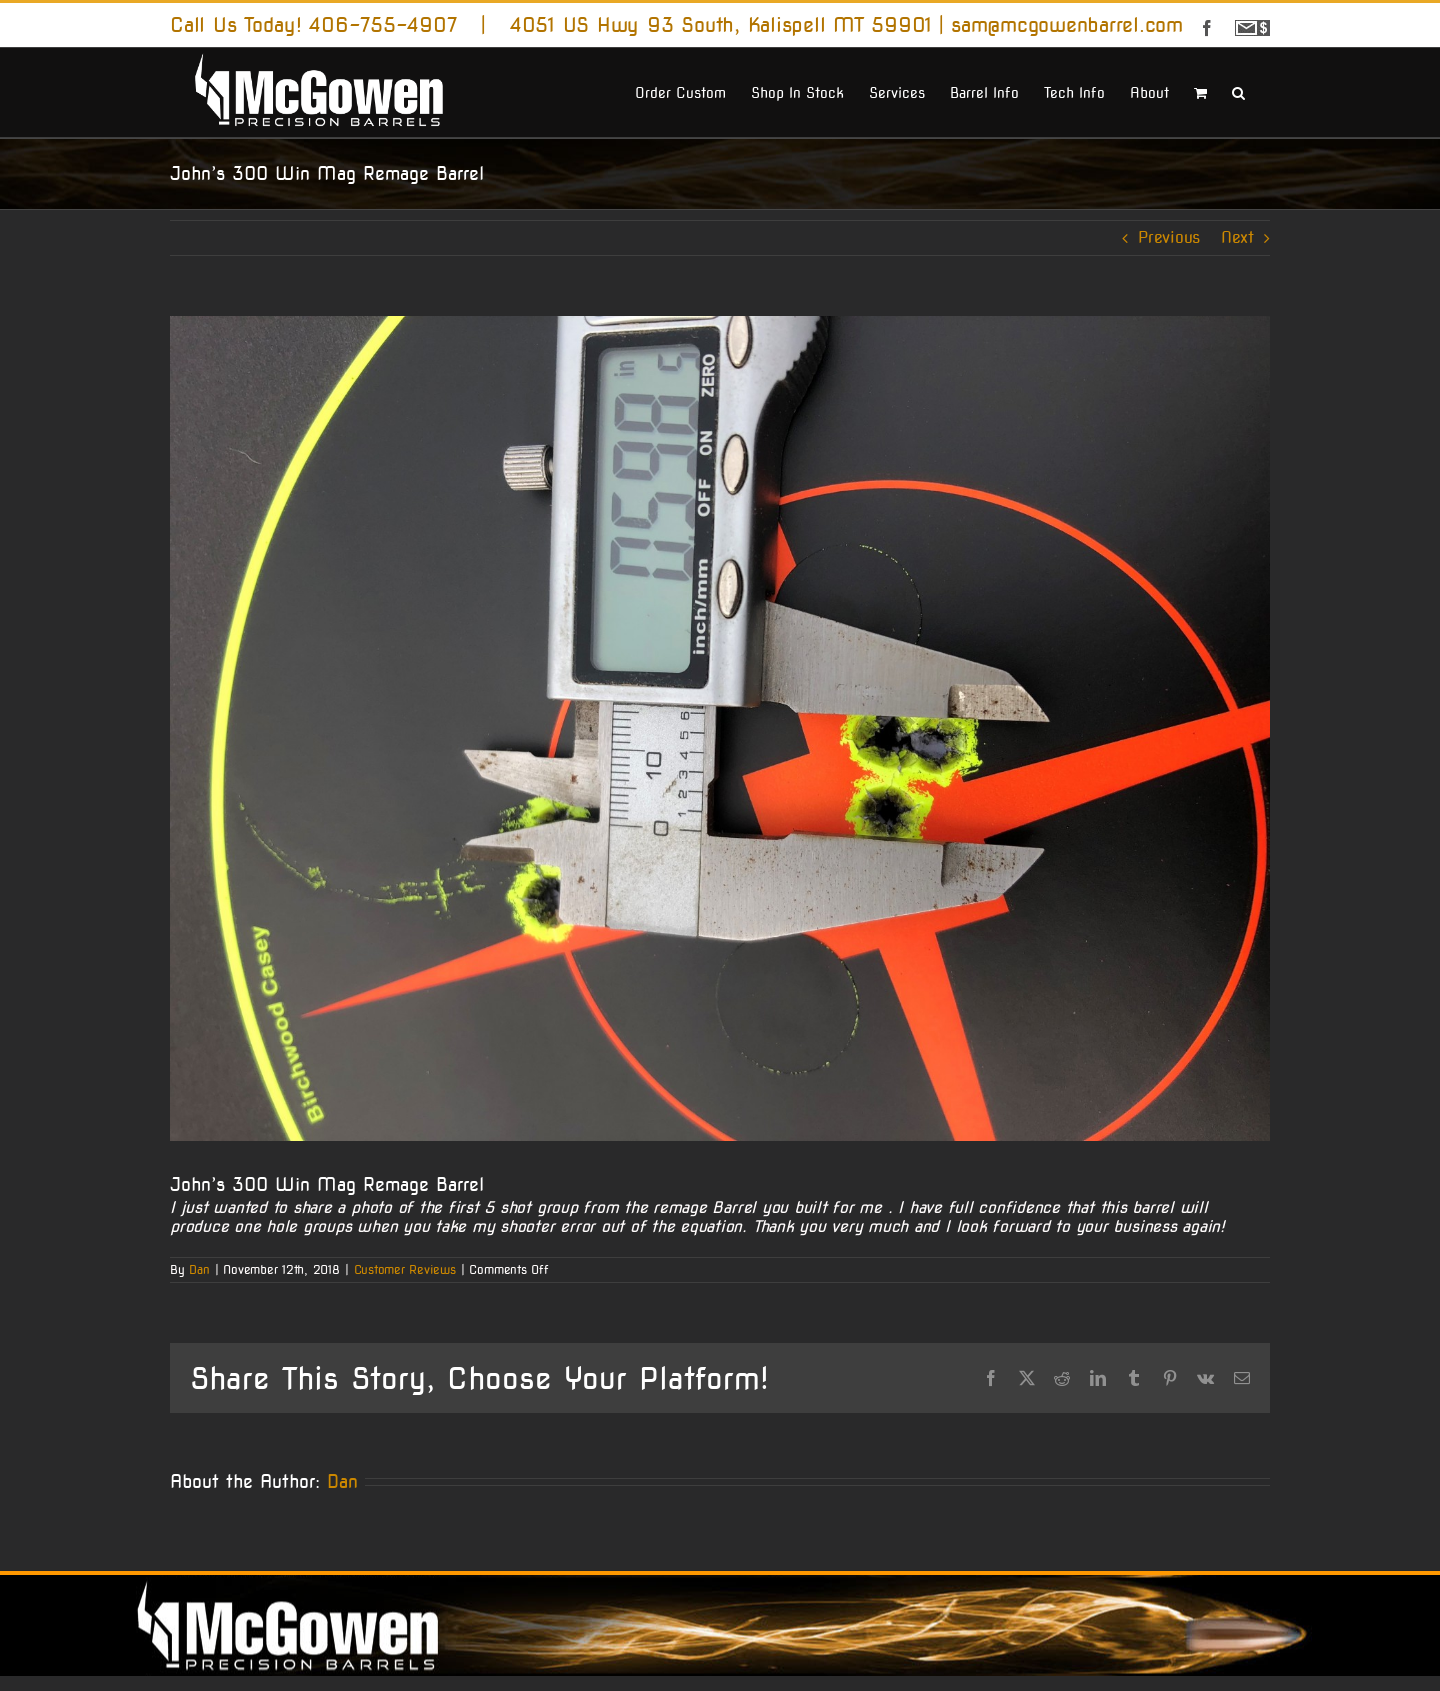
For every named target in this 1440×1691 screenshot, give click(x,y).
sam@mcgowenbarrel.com (1067, 25)
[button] (1238, 91)
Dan (199, 1269)
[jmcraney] (720, 728)
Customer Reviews (405, 1269)
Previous (1169, 237)
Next (1237, 237)
